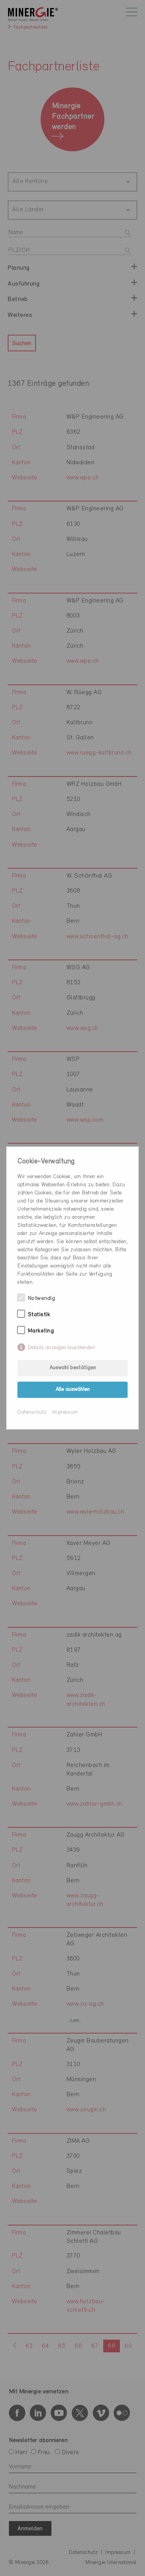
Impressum (65, 1412)
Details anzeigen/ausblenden (62, 1348)
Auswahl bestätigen (72, 1368)
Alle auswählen (73, 1389)
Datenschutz (32, 1412)
